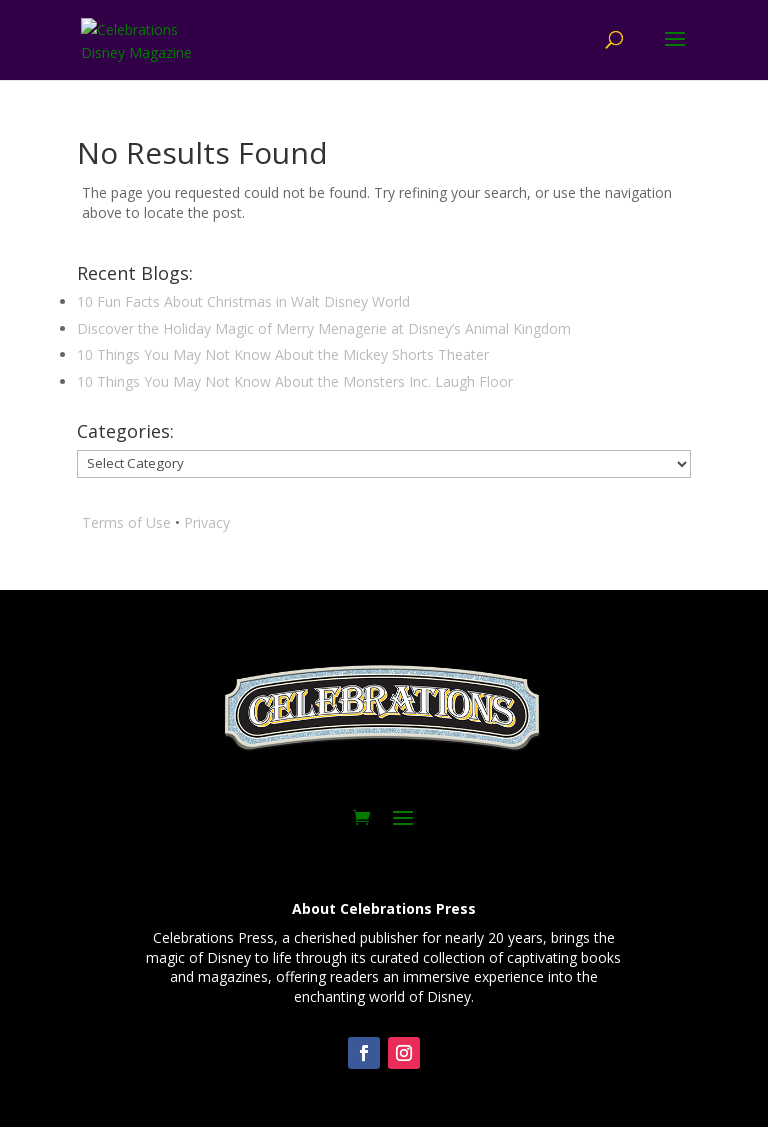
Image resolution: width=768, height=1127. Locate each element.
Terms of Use (126, 522)
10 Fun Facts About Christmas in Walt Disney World (243, 301)
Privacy (207, 522)
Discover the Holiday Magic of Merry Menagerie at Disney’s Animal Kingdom (324, 328)
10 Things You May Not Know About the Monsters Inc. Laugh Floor (295, 381)
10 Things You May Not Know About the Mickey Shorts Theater (283, 354)
